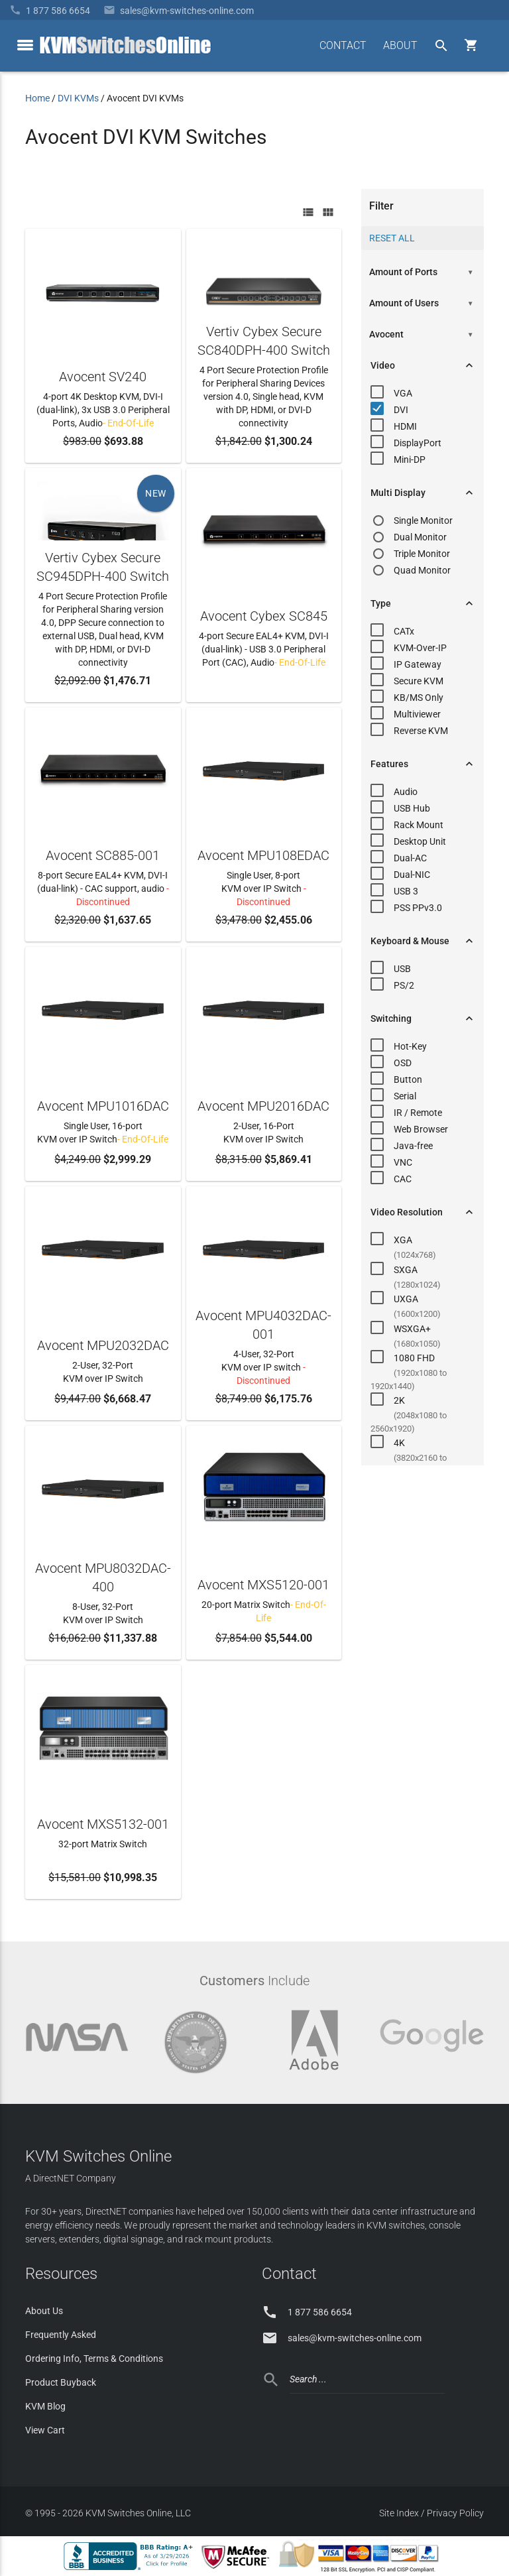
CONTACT (343, 45)
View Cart (45, 2430)
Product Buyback (60, 2382)
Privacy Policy (455, 2513)
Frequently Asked (60, 2334)
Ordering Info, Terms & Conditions (94, 2358)
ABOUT (400, 45)
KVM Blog (45, 2406)
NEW (155, 493)
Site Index (399, 2513)
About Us (44, 2310)
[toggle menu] (25, 45)
